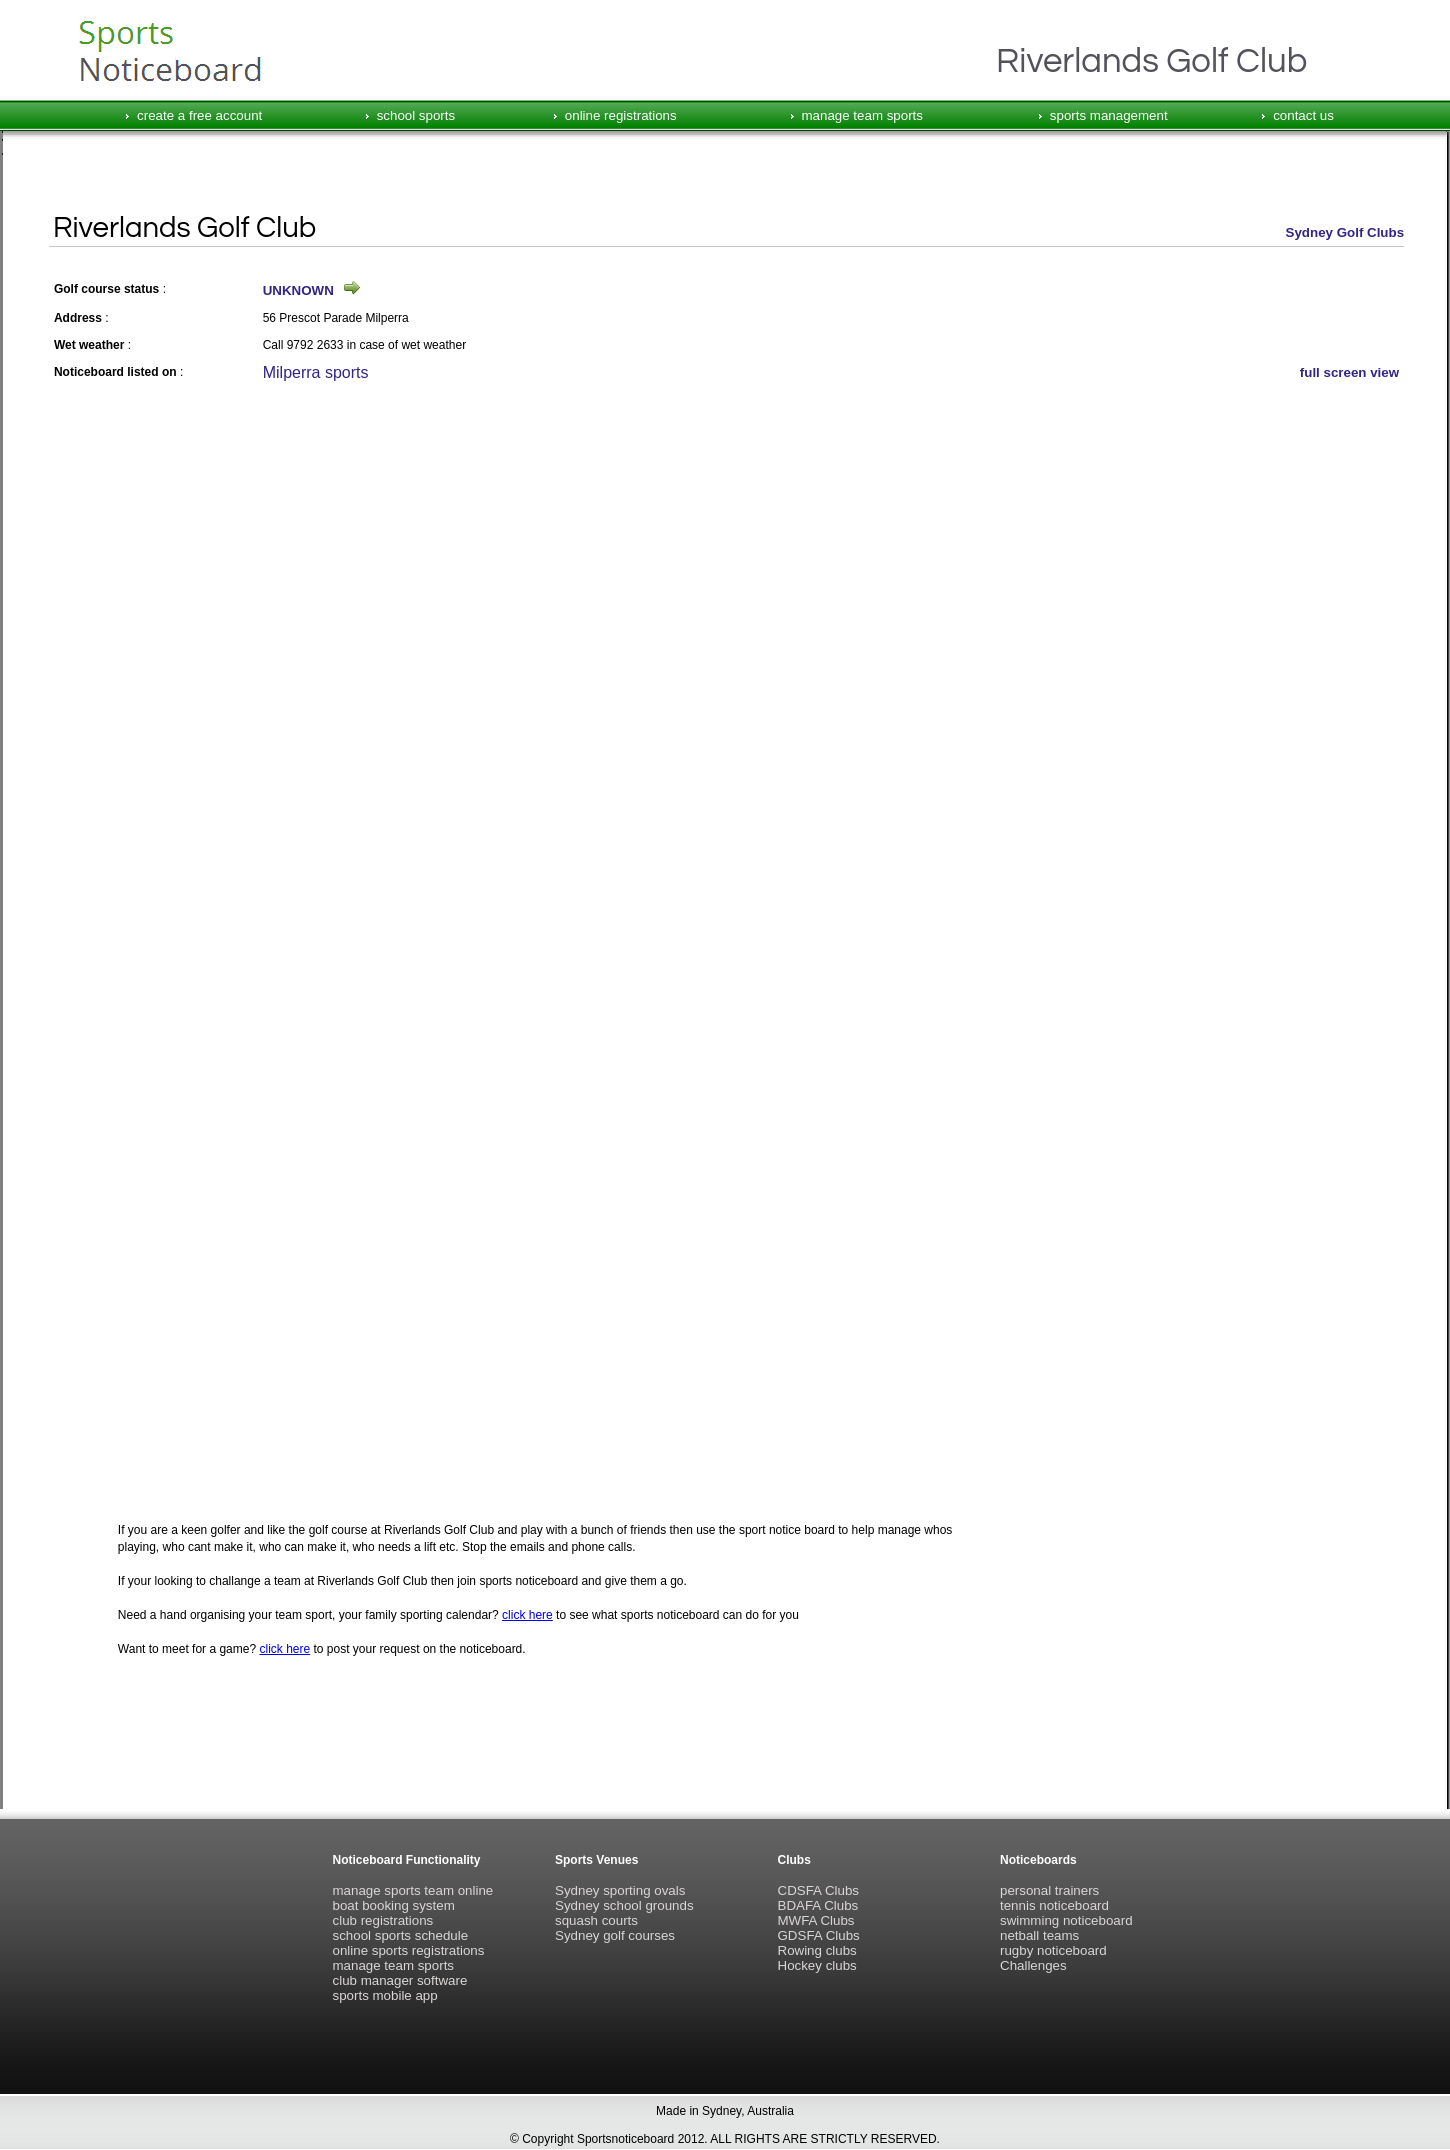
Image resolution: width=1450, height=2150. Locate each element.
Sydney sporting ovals (620, 1890)
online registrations (621, 115)
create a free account (199, 115)
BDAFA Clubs (818, 1905)
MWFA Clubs (816, 1920)
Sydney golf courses (615, 1935)
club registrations (383, 1920)
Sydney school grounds (624, 1905)
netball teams (1039, 1935)
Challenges (1033, 1965)
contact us (1303, 115)
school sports (416, 115)
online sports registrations (409, 1950)
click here (527, 1615)
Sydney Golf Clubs (1345, 232)
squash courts (596, 1920)
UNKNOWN (298, 290)
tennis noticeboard (1054, 1905)
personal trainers (1049, 1890)
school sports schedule (401, 1935)
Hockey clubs (817, 1965)
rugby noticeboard (1053, 1950)
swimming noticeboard (1066, 1920)
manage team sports (862, 115)
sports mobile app (385, 1995)
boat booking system (394, 1905)
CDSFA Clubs (818, 1890)
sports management (1109, 115)
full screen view (1349, 372)
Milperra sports (316, 372)
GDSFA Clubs (819, 1935)
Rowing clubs (817, 1950)
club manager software (400, 1980)
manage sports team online (413, 1890)
